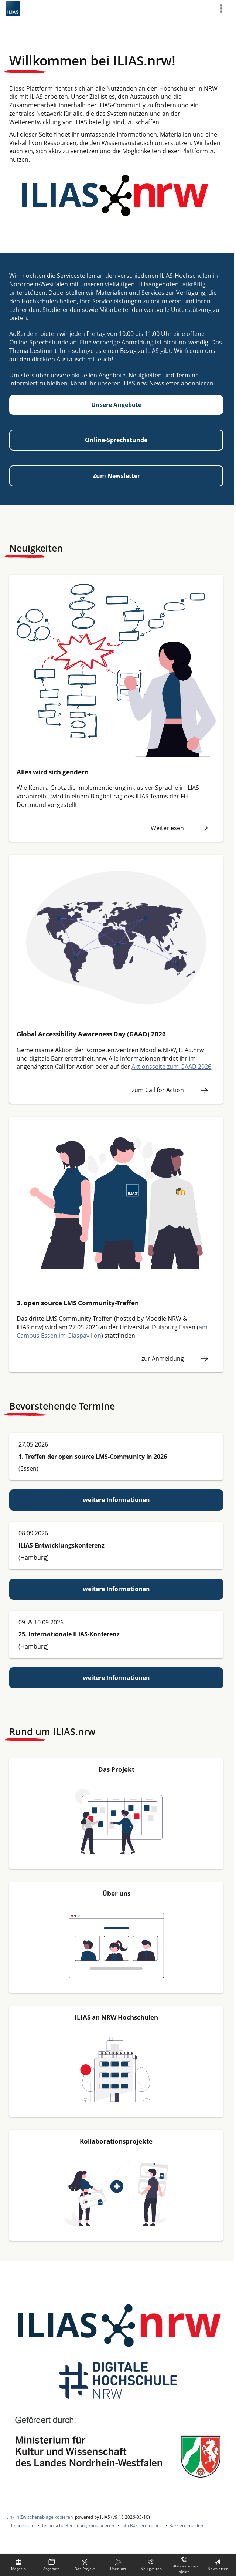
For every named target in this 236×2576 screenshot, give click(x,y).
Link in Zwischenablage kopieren (39, 2517)
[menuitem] (18, 2565)
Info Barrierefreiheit (141, 2525)
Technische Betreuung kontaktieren (77, 2525)
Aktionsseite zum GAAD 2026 (171, 1067)
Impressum (22, 2525)
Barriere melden (186, 2525)
